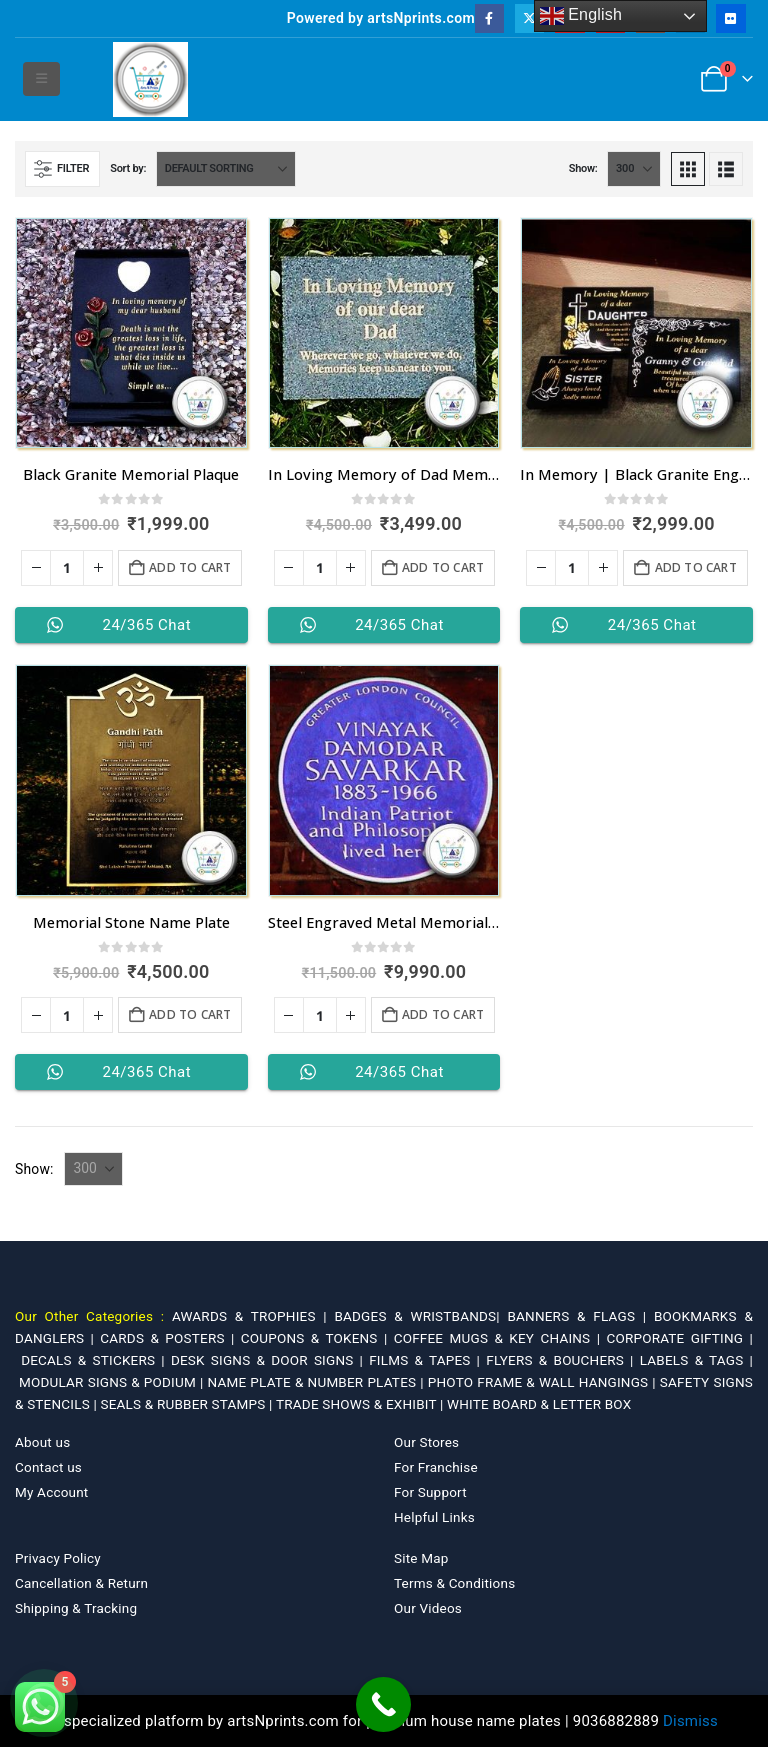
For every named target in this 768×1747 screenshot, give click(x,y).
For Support (430, 1492)
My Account (51, 1492)
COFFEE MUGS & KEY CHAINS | (500, 1338)
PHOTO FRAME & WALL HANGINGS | (544, 1382)
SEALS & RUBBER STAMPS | (188, 1404)
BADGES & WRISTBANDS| (420, 1316)
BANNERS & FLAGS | (580, 1316)
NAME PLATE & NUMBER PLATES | (318, 1382)
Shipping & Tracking (76, 1608)
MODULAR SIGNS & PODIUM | (113, 1382)
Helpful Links (434, 1517)
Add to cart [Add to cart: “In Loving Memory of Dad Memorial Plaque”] (443, 567)
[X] (529, 18)
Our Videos (428, 1608)
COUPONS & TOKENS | (317, 1338)
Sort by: (128, 168)
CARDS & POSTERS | (170, 1338)
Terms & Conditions (454, 1583)
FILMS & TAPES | (427, 1360)
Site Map (421, 1558)
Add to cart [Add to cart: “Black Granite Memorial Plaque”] (190, 567)
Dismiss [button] (690, 1721)
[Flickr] (730, 18)
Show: (583, 168)
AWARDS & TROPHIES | (249, 1316)
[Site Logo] (150, 79)
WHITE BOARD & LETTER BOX (539, 1404)
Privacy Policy (58, 1558)
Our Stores (426, 1442)
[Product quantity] (67, 568)
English (581, 16)
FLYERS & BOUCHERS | (563, 1360)
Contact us (48, 1467)
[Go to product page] (131, 333)
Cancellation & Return (81, 1583)
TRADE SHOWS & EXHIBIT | (361, 1404)
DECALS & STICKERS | (96, 1360)
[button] (41, 79)
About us (42, 1442)
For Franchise (436, 1467)
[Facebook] (489, 18)
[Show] (634, 169)
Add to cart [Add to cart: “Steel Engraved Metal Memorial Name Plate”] (443, 1014)
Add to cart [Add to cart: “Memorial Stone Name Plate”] (190, 1014)
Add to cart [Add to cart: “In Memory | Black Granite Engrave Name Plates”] (696, 567)
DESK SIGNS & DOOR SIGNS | (270, 1360)
